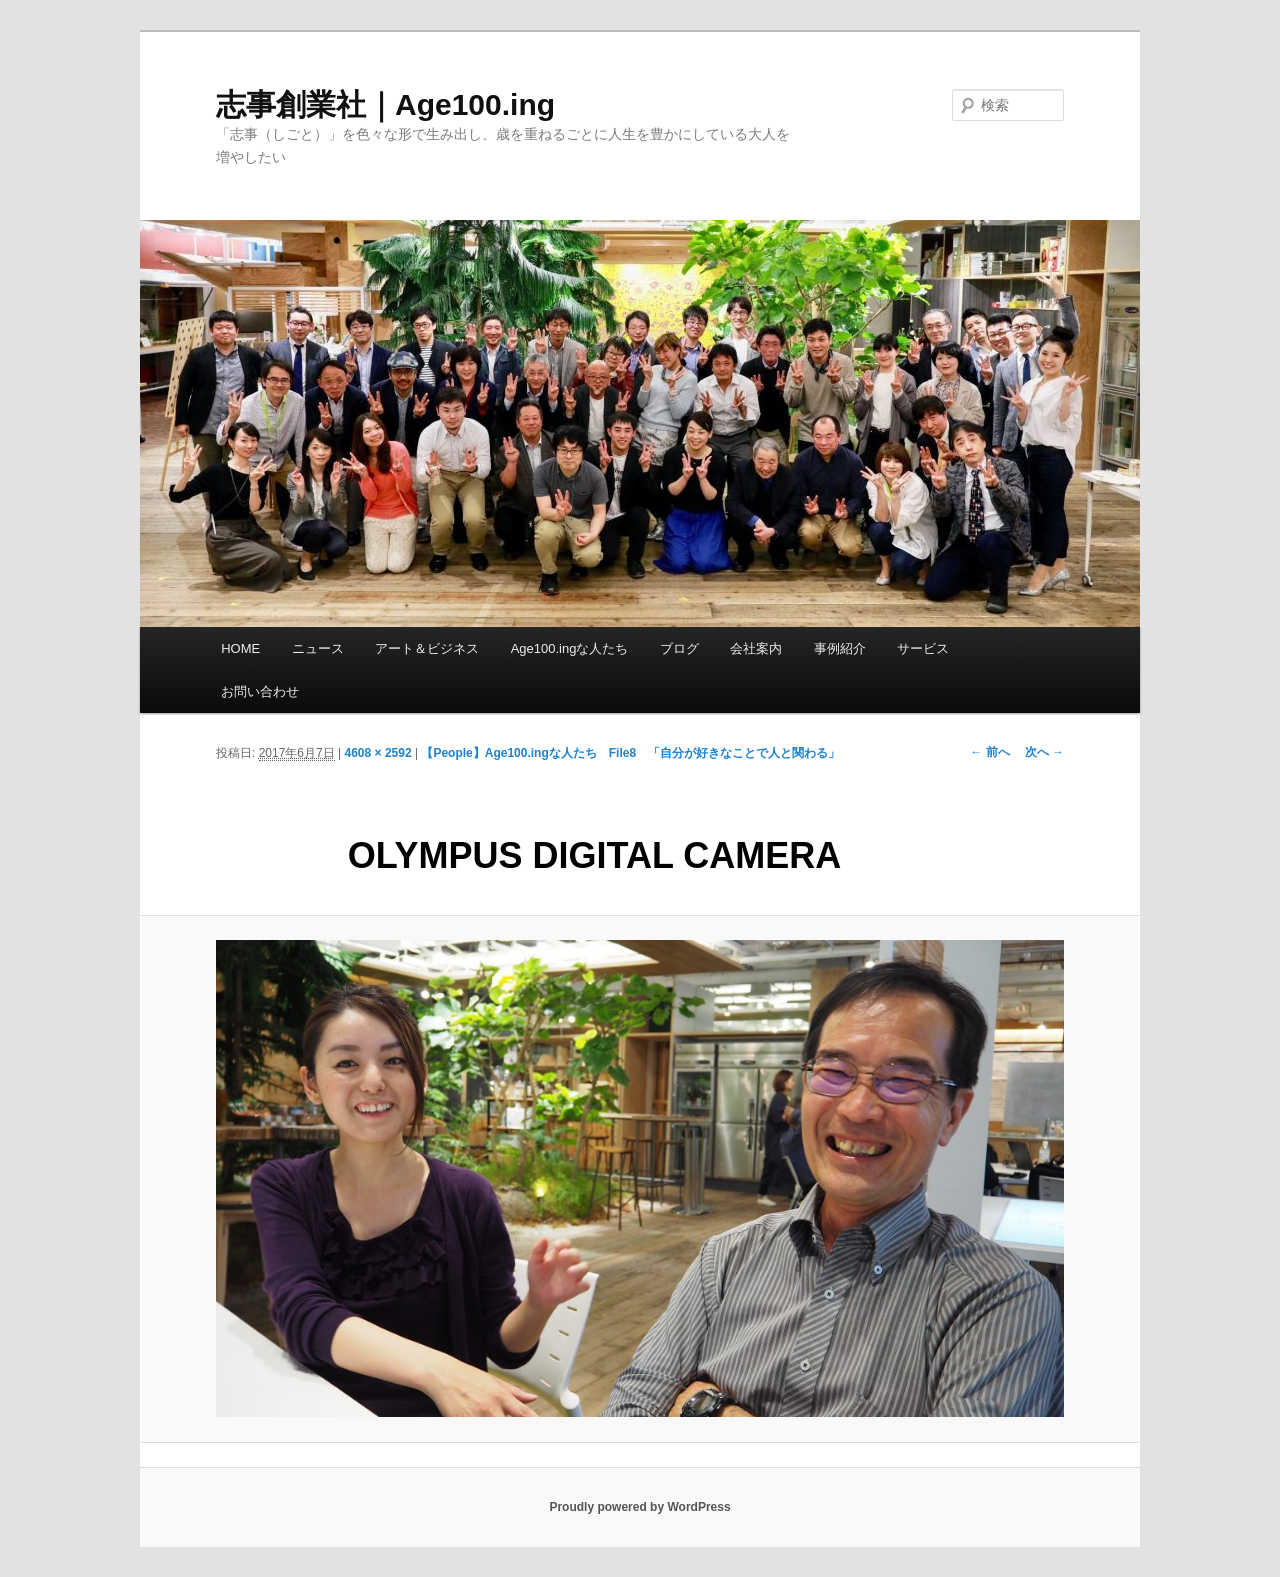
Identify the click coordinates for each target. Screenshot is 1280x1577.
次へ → (1044, 752)
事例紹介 (840, 648)
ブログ (679, 648)
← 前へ (989, 752)
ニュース (318, 648)
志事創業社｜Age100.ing (385, 104)
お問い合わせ (260, 691)
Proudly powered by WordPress (639, 1507)
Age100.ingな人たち (570, 648)
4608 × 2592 (378, 753)
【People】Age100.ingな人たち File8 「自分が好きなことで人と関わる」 (630, 753)
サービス (923, 648)
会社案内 (756, 648)
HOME (240, 648)
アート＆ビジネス (427, 648)
